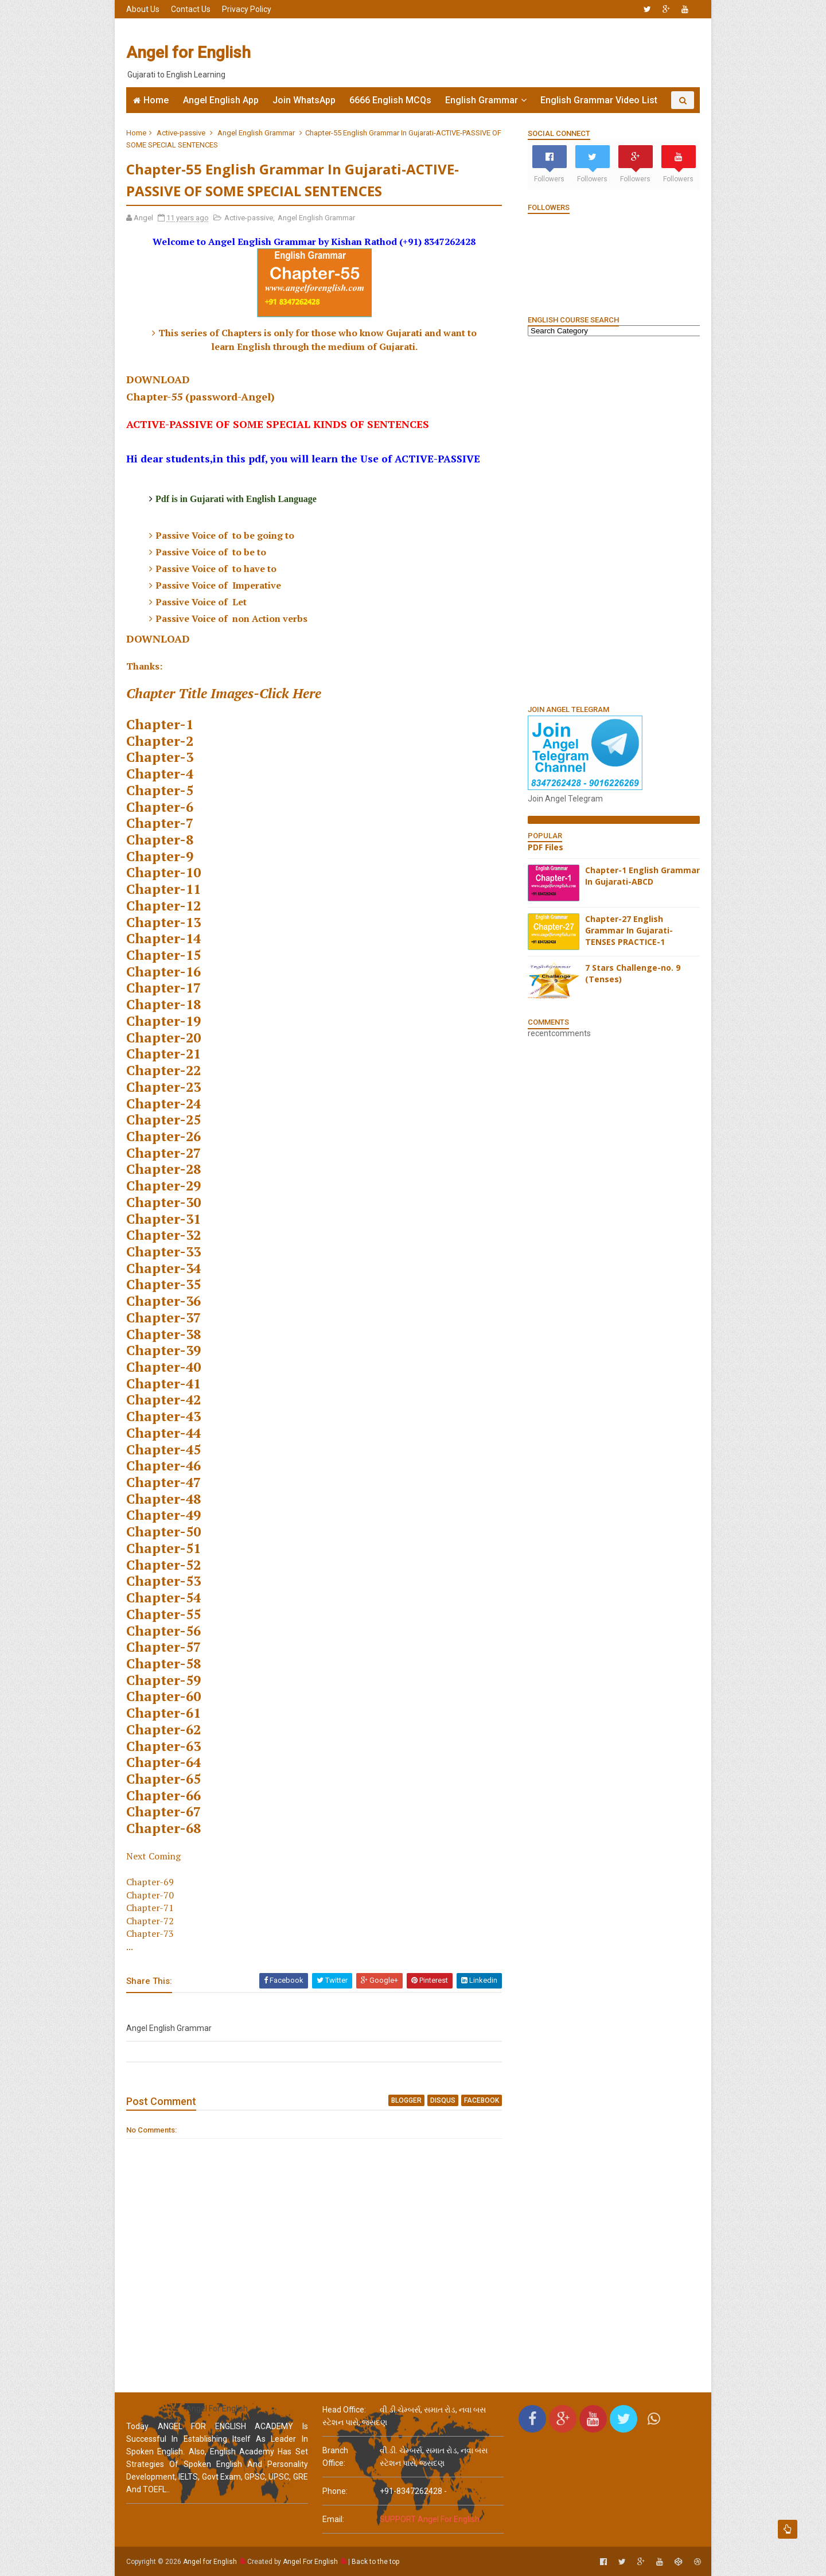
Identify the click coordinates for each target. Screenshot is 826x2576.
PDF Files (545, 847)
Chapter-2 (159, 741)
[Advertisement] (490, 53)
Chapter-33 (163, 1251)
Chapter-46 (163, 1465)
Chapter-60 (163, 1696)
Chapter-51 (163, 1548)
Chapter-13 (163, 922)
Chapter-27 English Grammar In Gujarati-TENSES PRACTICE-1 (629, 930)
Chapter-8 (159, 840)
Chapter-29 (163, 1185)
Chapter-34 (163, 1268)
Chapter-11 (163, 889)
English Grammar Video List (598, 100)
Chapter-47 (163, 1482)
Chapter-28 (163, 1169)
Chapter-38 (163, 1334)
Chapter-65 (163, 1779)
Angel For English (310, 2562)
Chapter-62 (163, 1729)
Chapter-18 (163, 1004)
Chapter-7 (159, 823)
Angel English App (221, 100)
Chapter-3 (159, 757)
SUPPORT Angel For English (430, 2519)
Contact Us (191, 9)
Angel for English (188, 52)
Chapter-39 (163, 1350)
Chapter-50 (163, 1531)
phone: (335, 2491)
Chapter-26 (163, 1136)
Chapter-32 (163, 1235)
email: (333, 2519)
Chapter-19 (163, 1021)
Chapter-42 (163, 1399)
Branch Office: (335, 2457)
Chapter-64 (163, 1762)
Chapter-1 (159, 724)
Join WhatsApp (304, 100)
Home (156, 100)
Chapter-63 (163, 1746)
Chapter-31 (163, 1219)
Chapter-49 (163, 1515)
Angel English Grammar (256, 133)
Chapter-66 (163, 1795)
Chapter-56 (163, 1631)
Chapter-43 (163, 1416)
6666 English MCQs (390, 100)
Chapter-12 (163, 906)
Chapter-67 (163, 1811)
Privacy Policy (246, 9)
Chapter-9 (159, 856)
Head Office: (344, 2409)
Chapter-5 (159, 790)
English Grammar (481, 100)
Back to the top (375, 2562)
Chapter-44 (163, 1433)
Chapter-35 (163, 1284)
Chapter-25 (163, 1120)
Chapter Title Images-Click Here (223, 693)
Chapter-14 (163, 938)
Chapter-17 (163, 988)
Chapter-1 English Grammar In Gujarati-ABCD (642, 876)
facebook (481, 2100)
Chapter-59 (163, 1680)
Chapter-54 (163, 1597)
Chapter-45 (163, 1449)
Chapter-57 (163, 1647)
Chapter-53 (163, 1581)
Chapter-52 (163, 1565)
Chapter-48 (163, 1499)
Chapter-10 (163, 872)
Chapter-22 (163, 1070)
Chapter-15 (163, 955)
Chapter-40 (163, 1367)
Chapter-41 (163, 1383)
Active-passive (181, 133)
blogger (406, 2100)
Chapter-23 (163, 1087)
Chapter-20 (163, 1037)
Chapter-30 (163, 1202)
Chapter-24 (163, 1103)
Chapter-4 (159, 774)
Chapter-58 (163, 1663)
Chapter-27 (163, 1153)
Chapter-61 (163, 1713)
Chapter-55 (163, 1614)
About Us (142, 9)
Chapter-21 (163, 1054)
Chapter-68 (163, 1828)
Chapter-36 (163, 1301)
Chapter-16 (163, 971)
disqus (442, 2100)
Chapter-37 (163, 1317)
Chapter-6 (159, 807)
